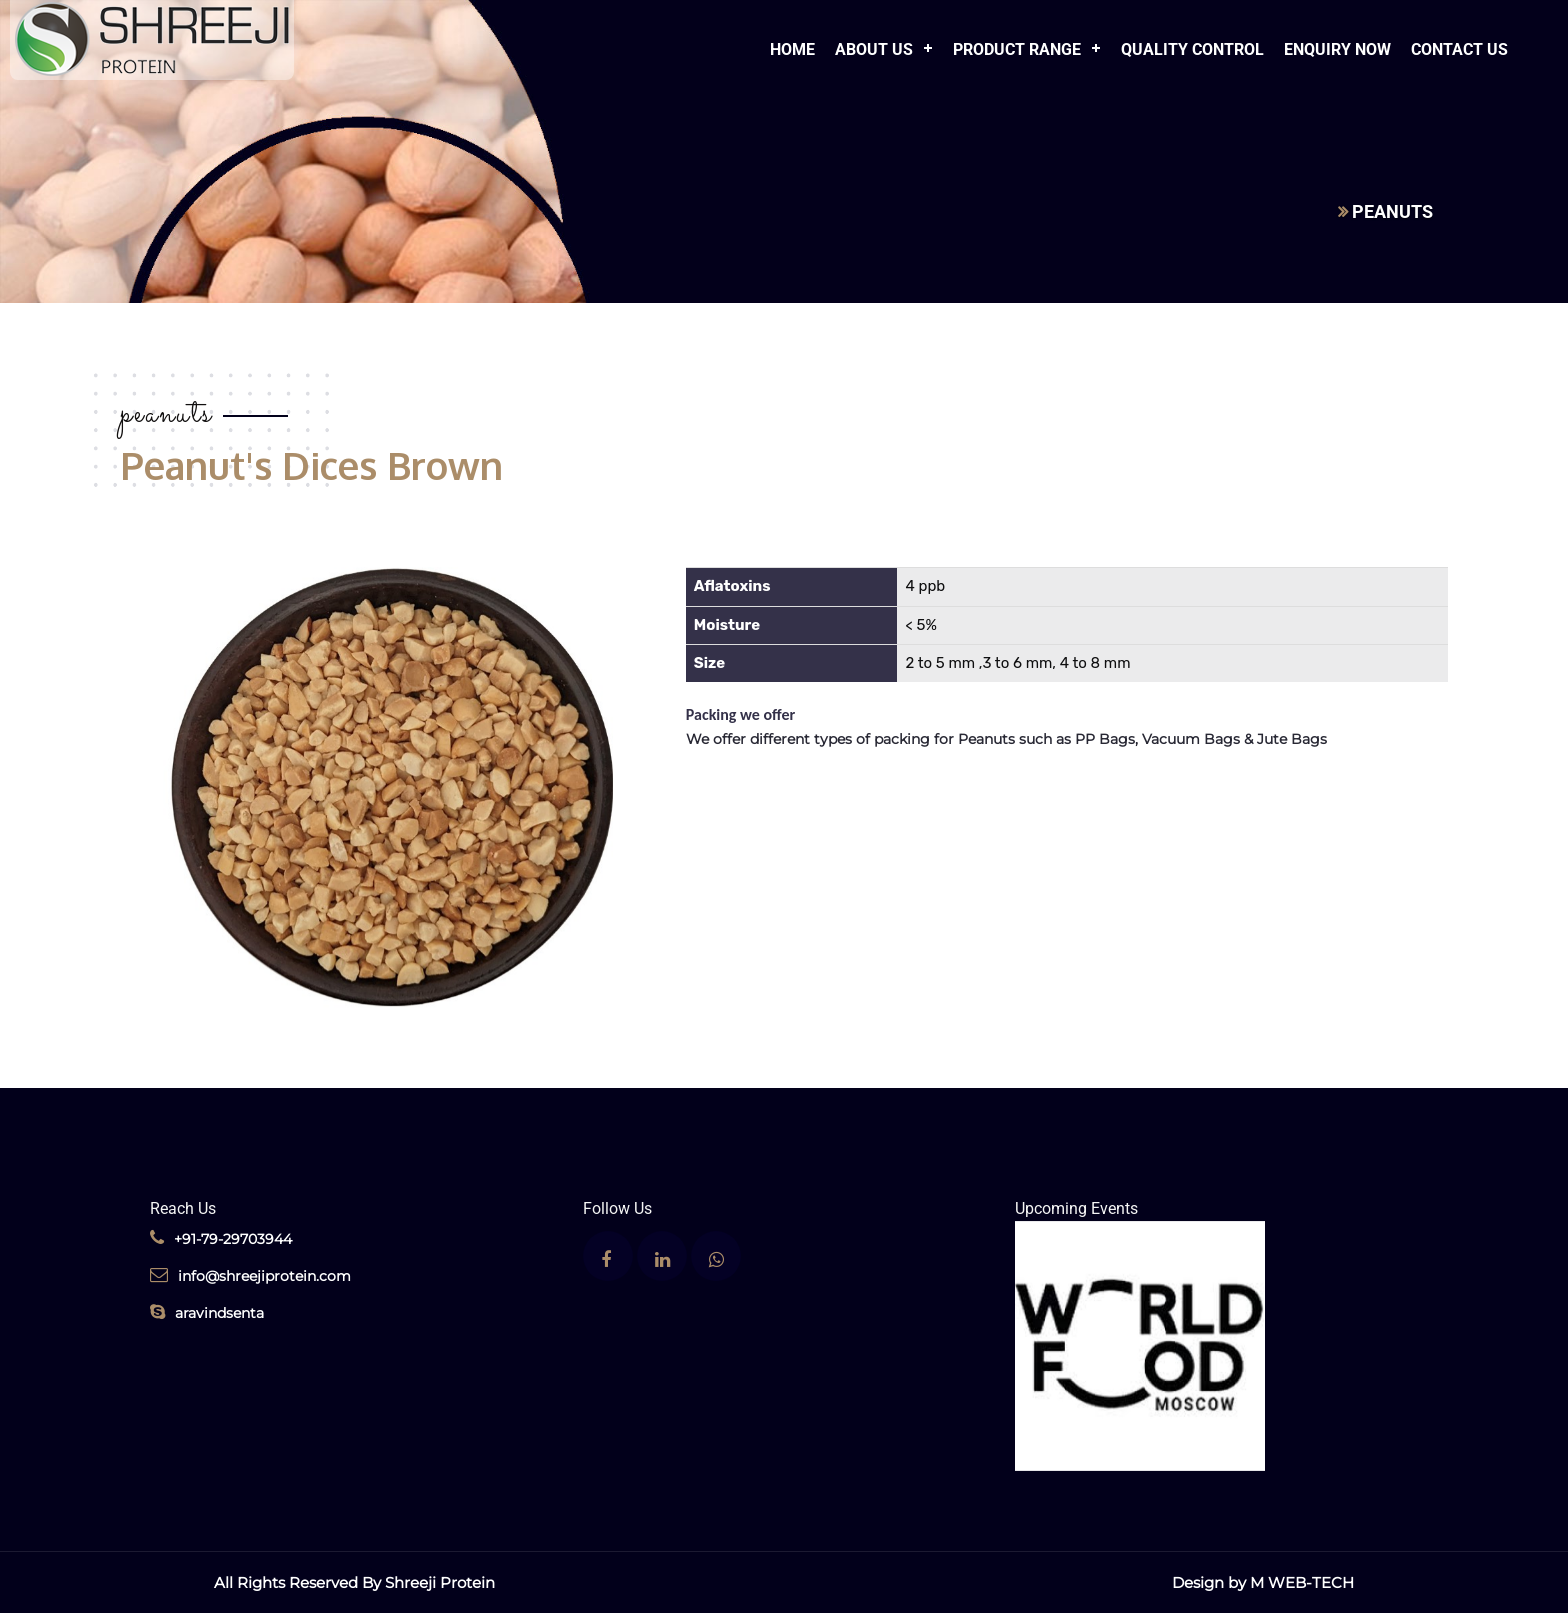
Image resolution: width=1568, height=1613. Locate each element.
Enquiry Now (1337, 49)
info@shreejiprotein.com (250, 1276)
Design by (1211, 1582)
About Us (874, 49)
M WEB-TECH (1302, 1582)
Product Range (1017, 49)
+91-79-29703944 (221, 1239)
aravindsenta (207, 1313)
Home (792, 49)
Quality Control (1192, 49)
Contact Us (1459, 49)
